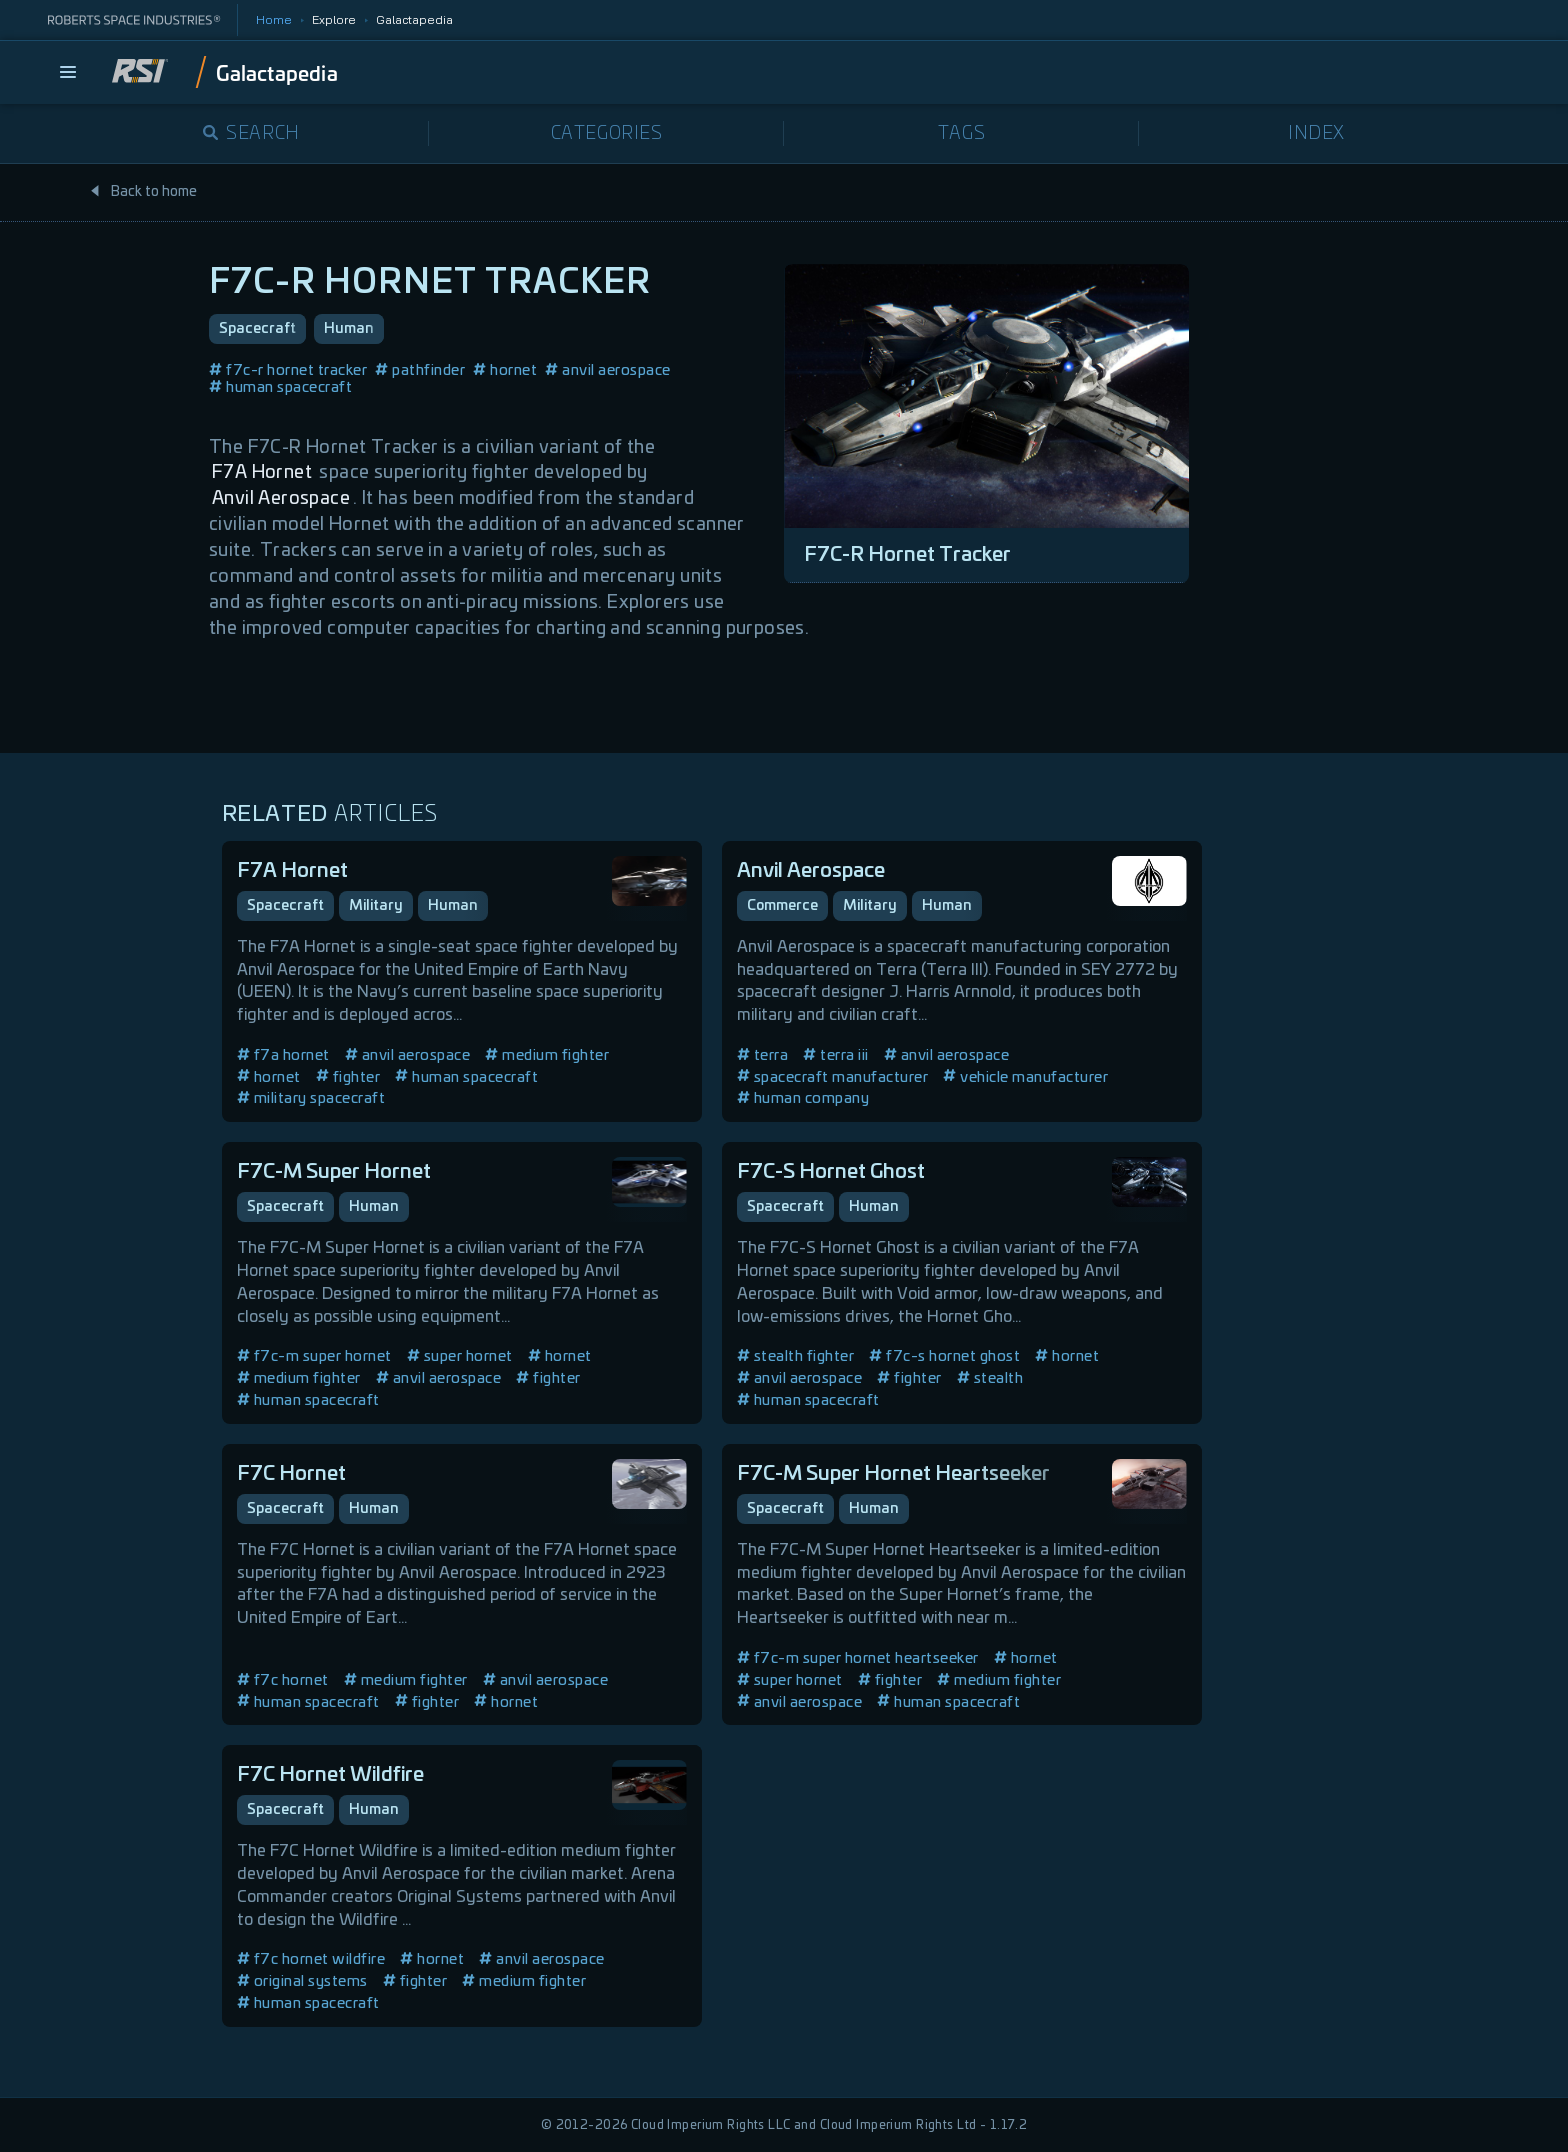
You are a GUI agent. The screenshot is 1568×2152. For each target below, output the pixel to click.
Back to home (143, 192)
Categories (607, 134)
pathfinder (420, 370)
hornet (505, 370)
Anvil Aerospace (281, 499)
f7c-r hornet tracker (288, 370)
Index (1316, 134)
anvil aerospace (608, 370)
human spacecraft (280, 387)
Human (349, 329)
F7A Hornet (262, 473)
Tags (961, 134)
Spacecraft (257, 329)
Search (251, 134)
